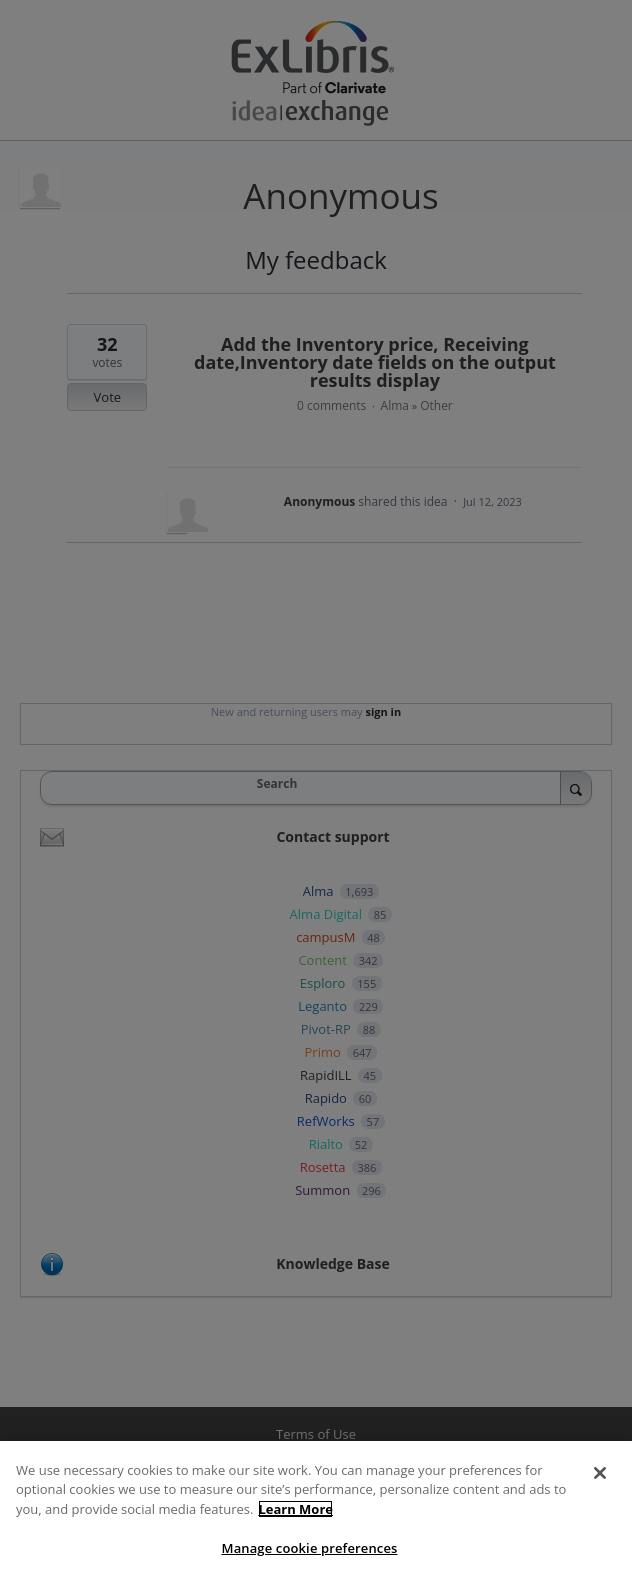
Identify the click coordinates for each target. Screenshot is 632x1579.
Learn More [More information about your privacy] (295, 1509)
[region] (316, 1510)
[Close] (600, 1473)
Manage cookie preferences (310, 1548)
